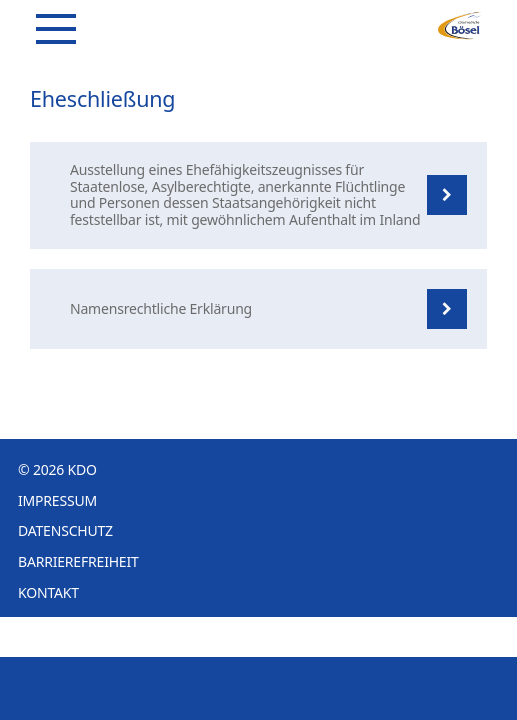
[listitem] (258, 195)
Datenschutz (65, 530)
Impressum (57, 500)
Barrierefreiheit (78, 561)
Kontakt (48, 592)
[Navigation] (56, 29)
